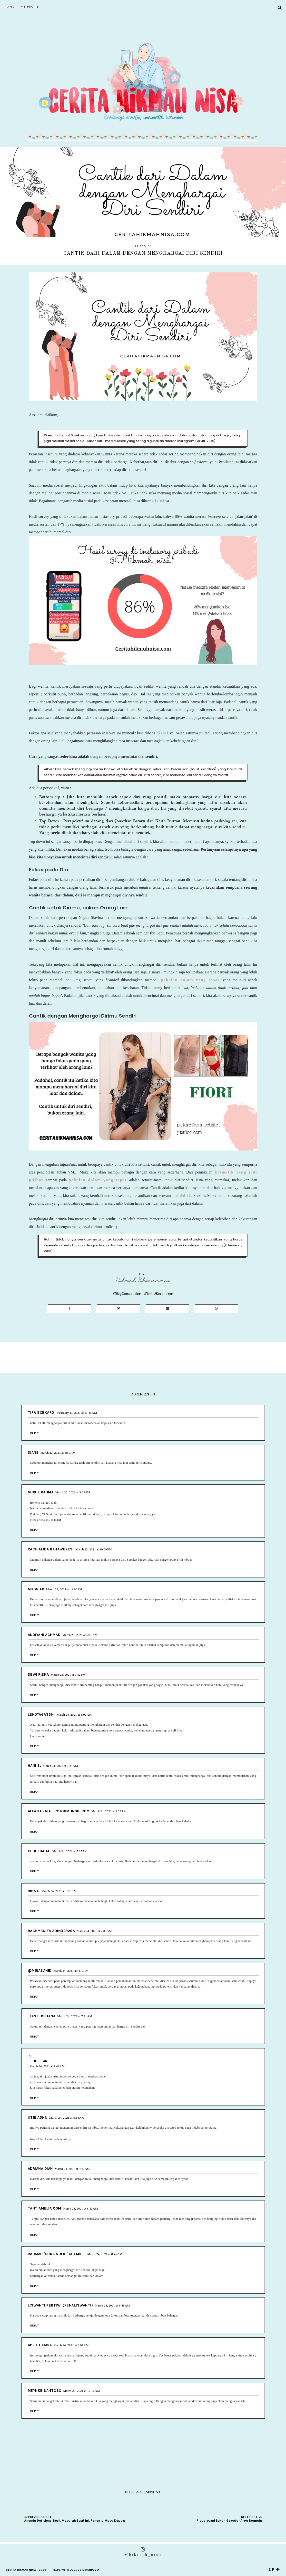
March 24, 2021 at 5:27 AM (70, 1851)
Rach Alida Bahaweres (51, 1549)
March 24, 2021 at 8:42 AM (80, 2208)
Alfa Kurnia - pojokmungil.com (59, 1811)
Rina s (34, 1891)
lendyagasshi (41, 1714)
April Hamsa (40, 2345)
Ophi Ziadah (39, 1851)
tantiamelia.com (44, 2208)
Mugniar (36, 1589)
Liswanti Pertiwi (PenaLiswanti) (60, 2305)
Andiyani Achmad (44, 1635)
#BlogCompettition (127, 1294)
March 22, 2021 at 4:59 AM (58, 1452)
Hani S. (34, 1765)
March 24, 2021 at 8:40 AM (72, 2169)
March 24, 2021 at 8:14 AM (66, 2117)
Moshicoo (90, 2570)
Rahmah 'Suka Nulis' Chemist (57, 2254)
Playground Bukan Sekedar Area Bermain (229, 2520)
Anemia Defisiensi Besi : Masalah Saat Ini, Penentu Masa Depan (74, 2520)
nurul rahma (41, 1492)
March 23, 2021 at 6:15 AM (80, 1635)
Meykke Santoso (44, 2390)
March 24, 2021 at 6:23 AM (59, 1891)
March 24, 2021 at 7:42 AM (47, 2066)
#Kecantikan (163, 1294)
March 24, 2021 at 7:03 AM (94, 1931)
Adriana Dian (40, 2168)
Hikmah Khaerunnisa (143, 1280)
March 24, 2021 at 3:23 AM (109, 1811)
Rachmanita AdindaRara (51, 1931)
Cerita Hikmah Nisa (21, 2570)
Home (9, 6)
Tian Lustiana (42, 2016)
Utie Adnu (38, 2117)
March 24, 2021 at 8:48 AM (112, 2305)
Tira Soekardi (42, 1412)
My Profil (30, 6)
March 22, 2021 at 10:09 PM (94, 1549)
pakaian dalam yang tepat (190, 980)
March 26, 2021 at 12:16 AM (81, 2391)
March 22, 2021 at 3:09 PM (72, 1492)
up (274, 2569)
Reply (34, 1433)
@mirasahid (40, 1970)
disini (158, 501)
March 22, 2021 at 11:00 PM (64, 1589)
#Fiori (147, 1294)
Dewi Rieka (38, 1674)
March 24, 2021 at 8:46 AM (104, 2254)
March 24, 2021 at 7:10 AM (71, 1970)
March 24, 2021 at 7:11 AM (74, 2016)
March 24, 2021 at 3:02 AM (74, 1714)
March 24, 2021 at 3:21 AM (60, 1766)
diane (33, 1452)
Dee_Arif (42, 2061)
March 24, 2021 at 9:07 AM (71, 2345)
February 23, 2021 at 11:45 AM (77, 1412)
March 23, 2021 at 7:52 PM (68, 1674)
